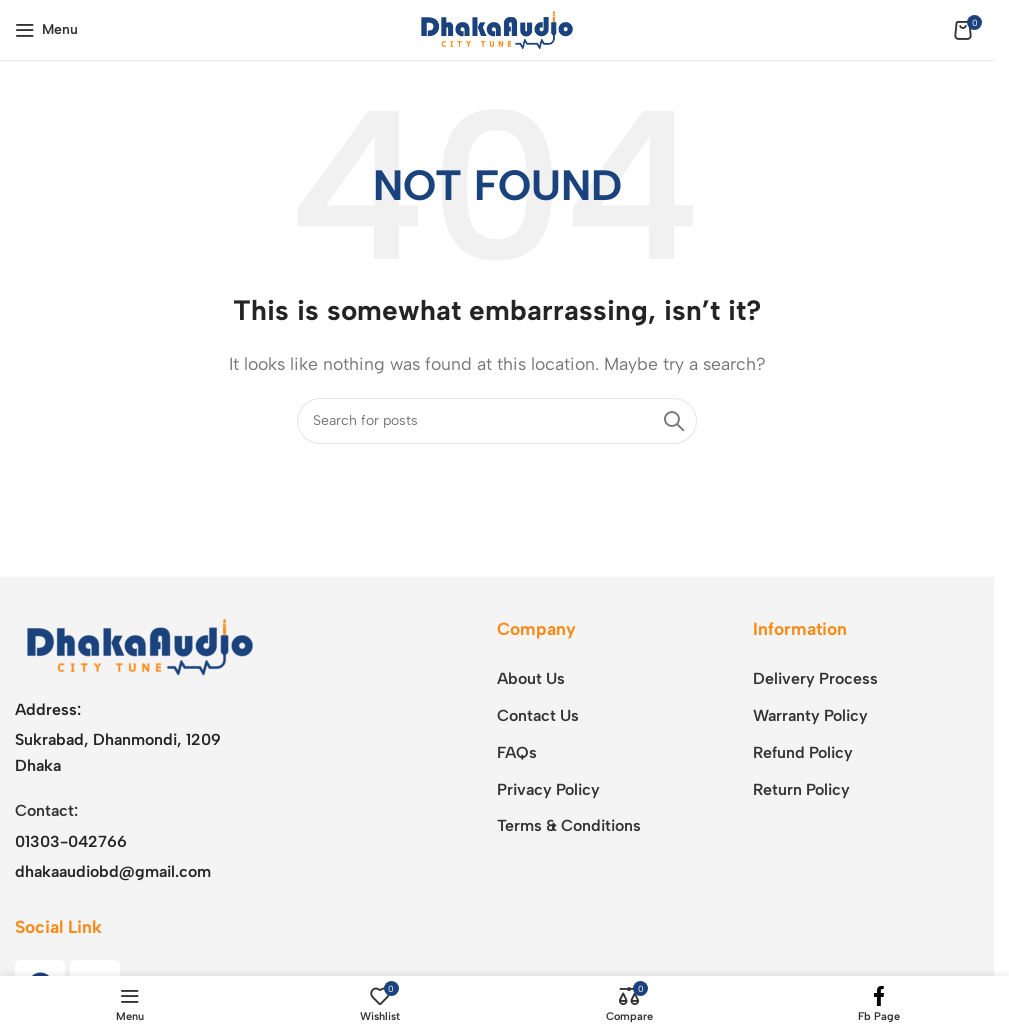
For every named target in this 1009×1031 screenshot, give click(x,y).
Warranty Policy (810, 715)
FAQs (517, 752)
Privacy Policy (548, 789)
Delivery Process (815, 678)
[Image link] (140, 645)
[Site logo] (497, 28)
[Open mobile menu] (46, 30)
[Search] (497, 421)
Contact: (46, 810)
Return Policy (801, 789)
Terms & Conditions (569, 825)
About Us (531, 678)
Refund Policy (803, 752)
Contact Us (538, 715)
